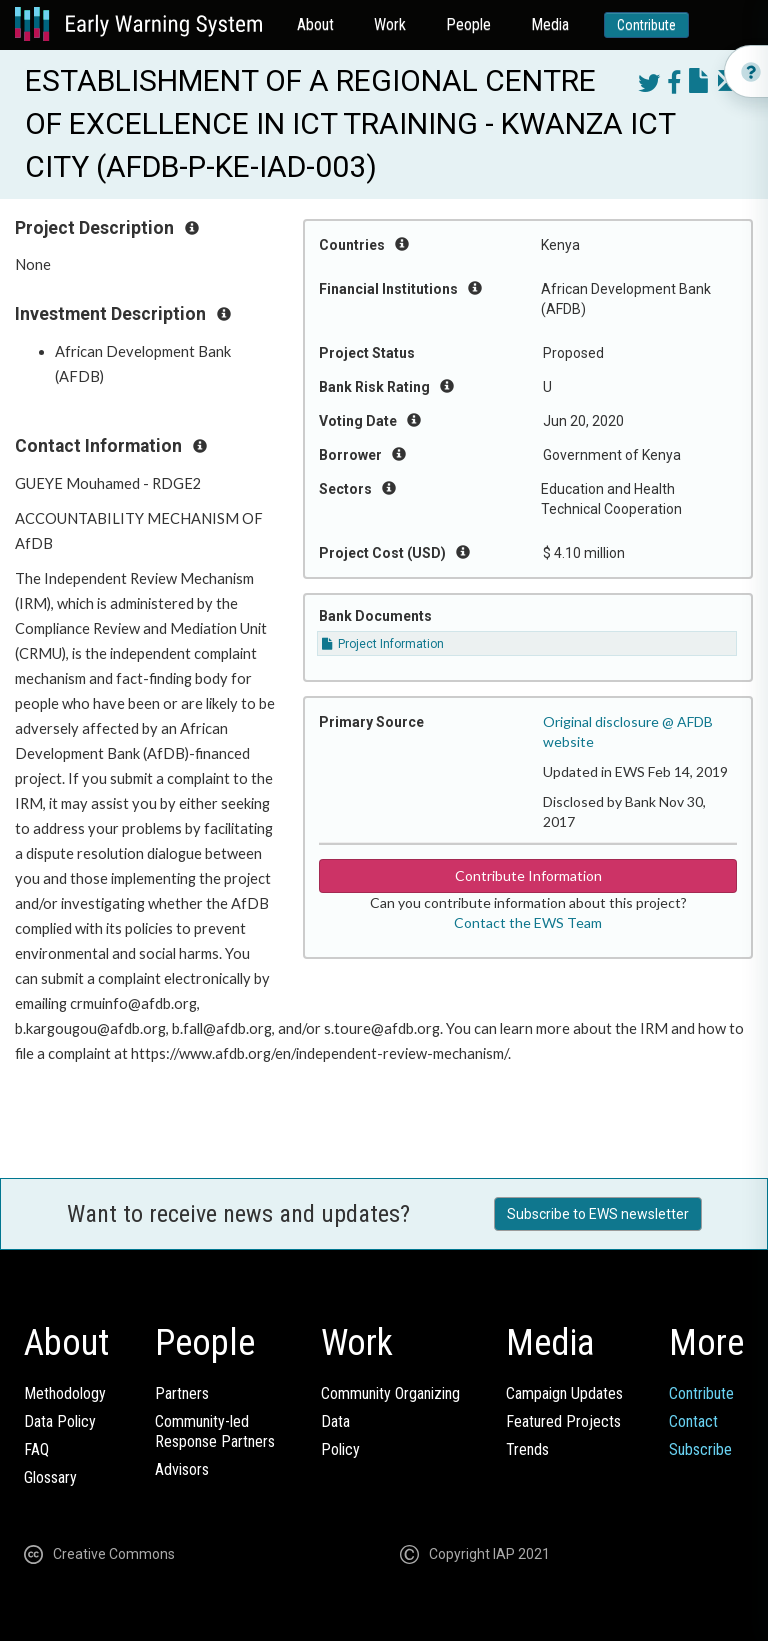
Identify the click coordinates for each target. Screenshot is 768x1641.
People (468, 24)
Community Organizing (390, 1393)
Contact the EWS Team (528, 922)
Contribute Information (528, 875)
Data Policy (60, 1421)
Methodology (65, 1393)
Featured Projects (563, 1421)
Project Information (383, 644)
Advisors (182, 1469)
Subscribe (700, 1449)
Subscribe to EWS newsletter (598, 1214)
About (315, 24)
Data (335, 1421)
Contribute (646, 25)
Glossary (50, 1477)
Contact (693, 1421)
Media (550, 24)
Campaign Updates (564, 1393)
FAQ (36, 1449)
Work (390, 24)
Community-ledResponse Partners (215, 1431)
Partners (182, 1393)
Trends (527, 1449)
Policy (340, 1449)
